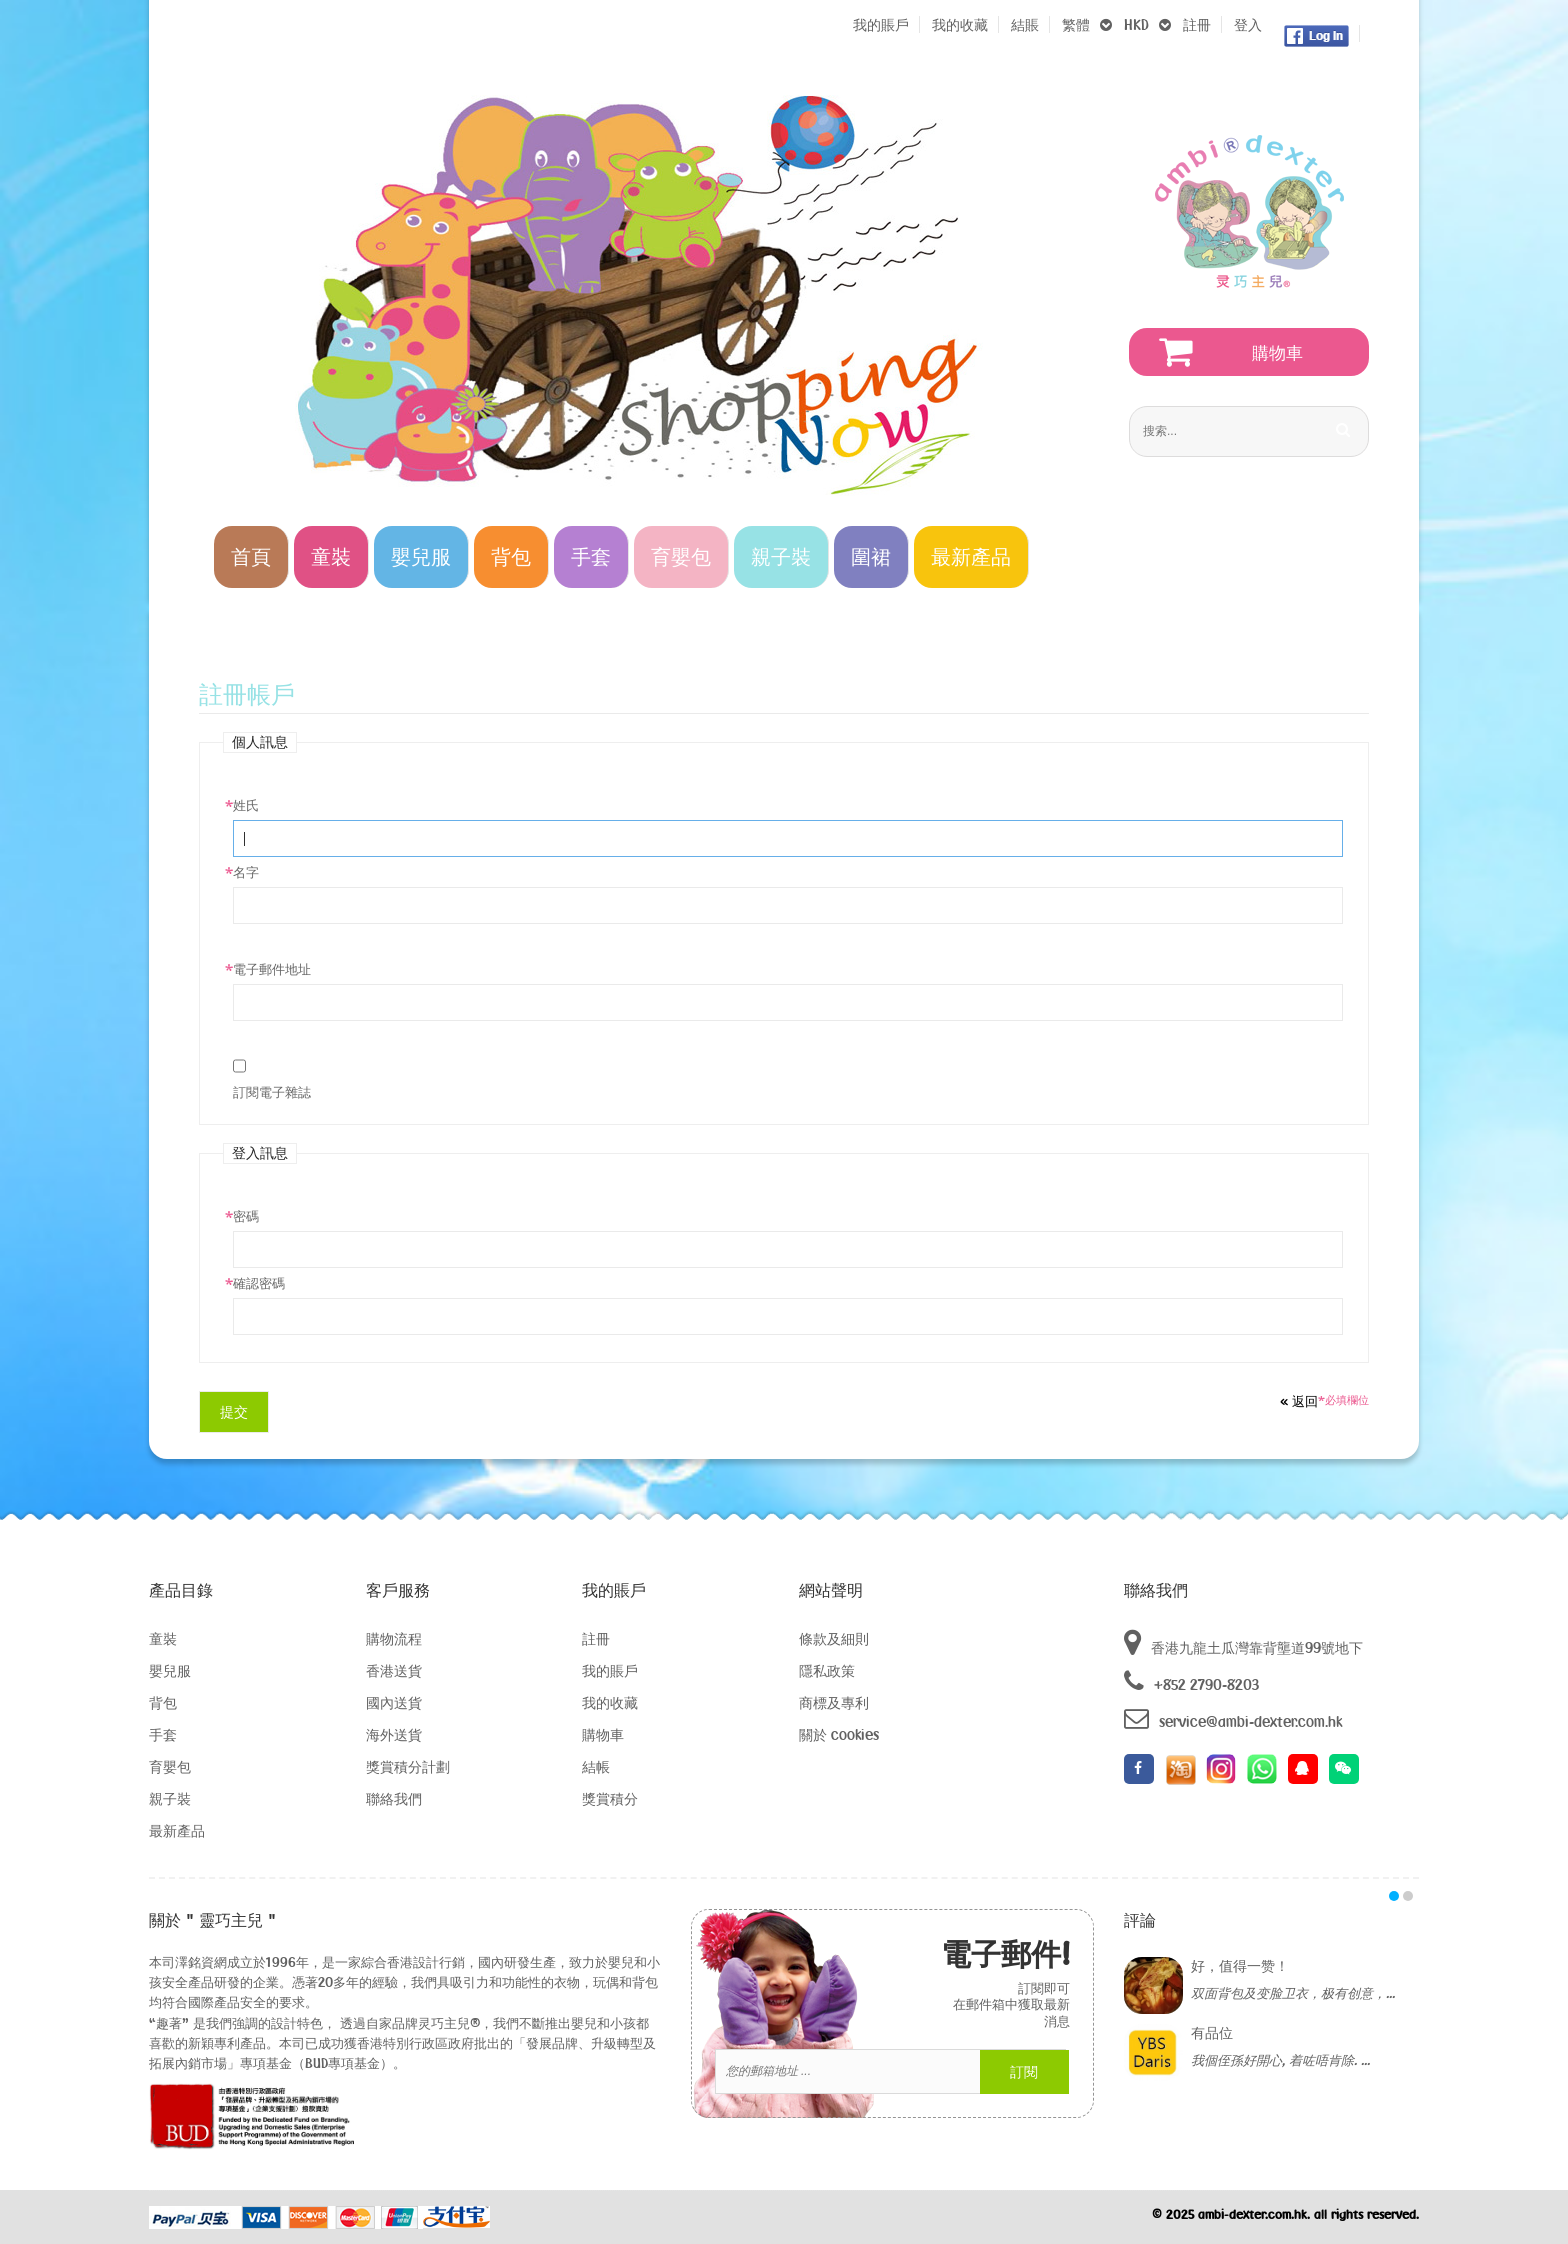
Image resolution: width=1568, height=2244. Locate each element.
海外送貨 (394, 1734)
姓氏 (246, 805)
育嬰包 (170, 1766)
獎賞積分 (610, 1798)
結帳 (596, 1766)
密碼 (246, 1216)
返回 (1299, 1401)
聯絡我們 (394, 1798)
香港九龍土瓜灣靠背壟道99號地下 (1243, 1643)
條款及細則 (834, 1638)
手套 (163, 1734)
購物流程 (394, 1638)
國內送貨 (394, 1702)
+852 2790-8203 (1191, 1681)
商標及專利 (834, 1702)
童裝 (163, 1638)
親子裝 (170, 1798)
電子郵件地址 (272, 969)
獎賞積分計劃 (408, 1766)
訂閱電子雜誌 (272, 1092)
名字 (246, 872)
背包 (163, 1702)
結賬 (1025, 24)
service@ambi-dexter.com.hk (1233, 1718)
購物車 (603, 1734)
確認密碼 (259, 1283)
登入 (1248, 24)
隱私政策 (827, 1670)
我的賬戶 (881, 24)
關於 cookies (839, 1734)
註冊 (1197, 24)
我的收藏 (960, 24)
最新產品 (177, 1830)
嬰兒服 (170, 1670)
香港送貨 (394, 1670)
